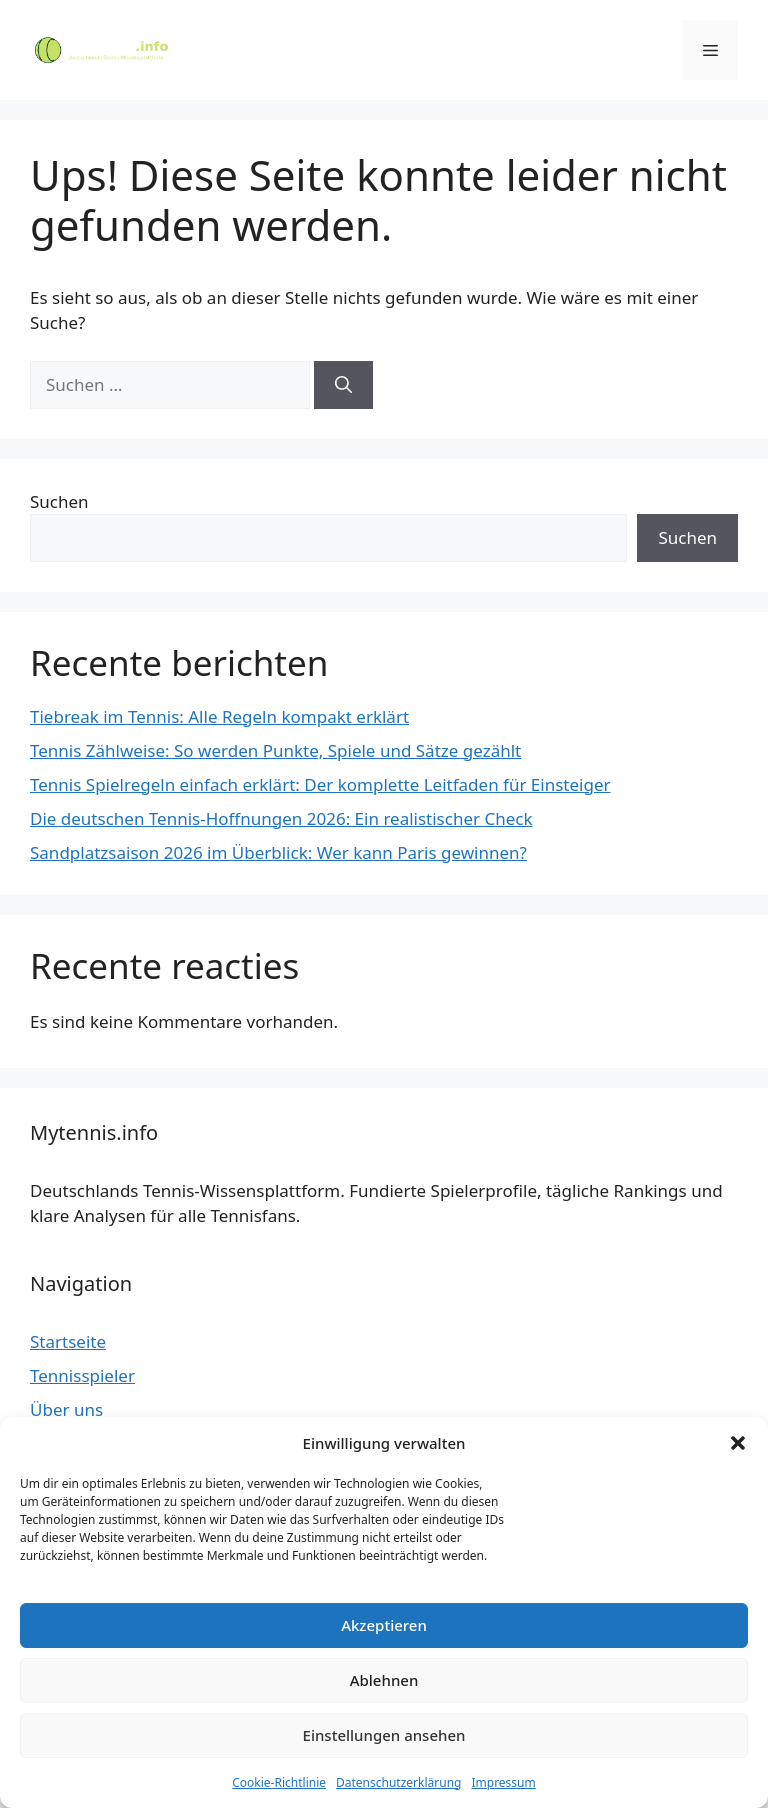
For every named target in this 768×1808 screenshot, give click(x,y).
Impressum (503, 1782)
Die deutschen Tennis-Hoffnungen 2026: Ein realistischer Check (281, 818)
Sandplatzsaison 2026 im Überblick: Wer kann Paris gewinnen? (278, 852)
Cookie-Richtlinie (279, 1782)
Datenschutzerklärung (398, 1782)
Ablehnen (384, 1680)
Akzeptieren (384, 1625)
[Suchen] (343, 385)
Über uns (66, 1409)
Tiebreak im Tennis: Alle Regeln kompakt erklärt (219, 716)
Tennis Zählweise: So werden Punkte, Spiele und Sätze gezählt (275, 750)
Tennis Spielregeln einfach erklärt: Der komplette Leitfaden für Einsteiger (320, 784)
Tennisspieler (82, 1375)
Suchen (59, 501)
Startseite (68, 1341)
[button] (738, 1443)
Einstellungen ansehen (384, 1735)
